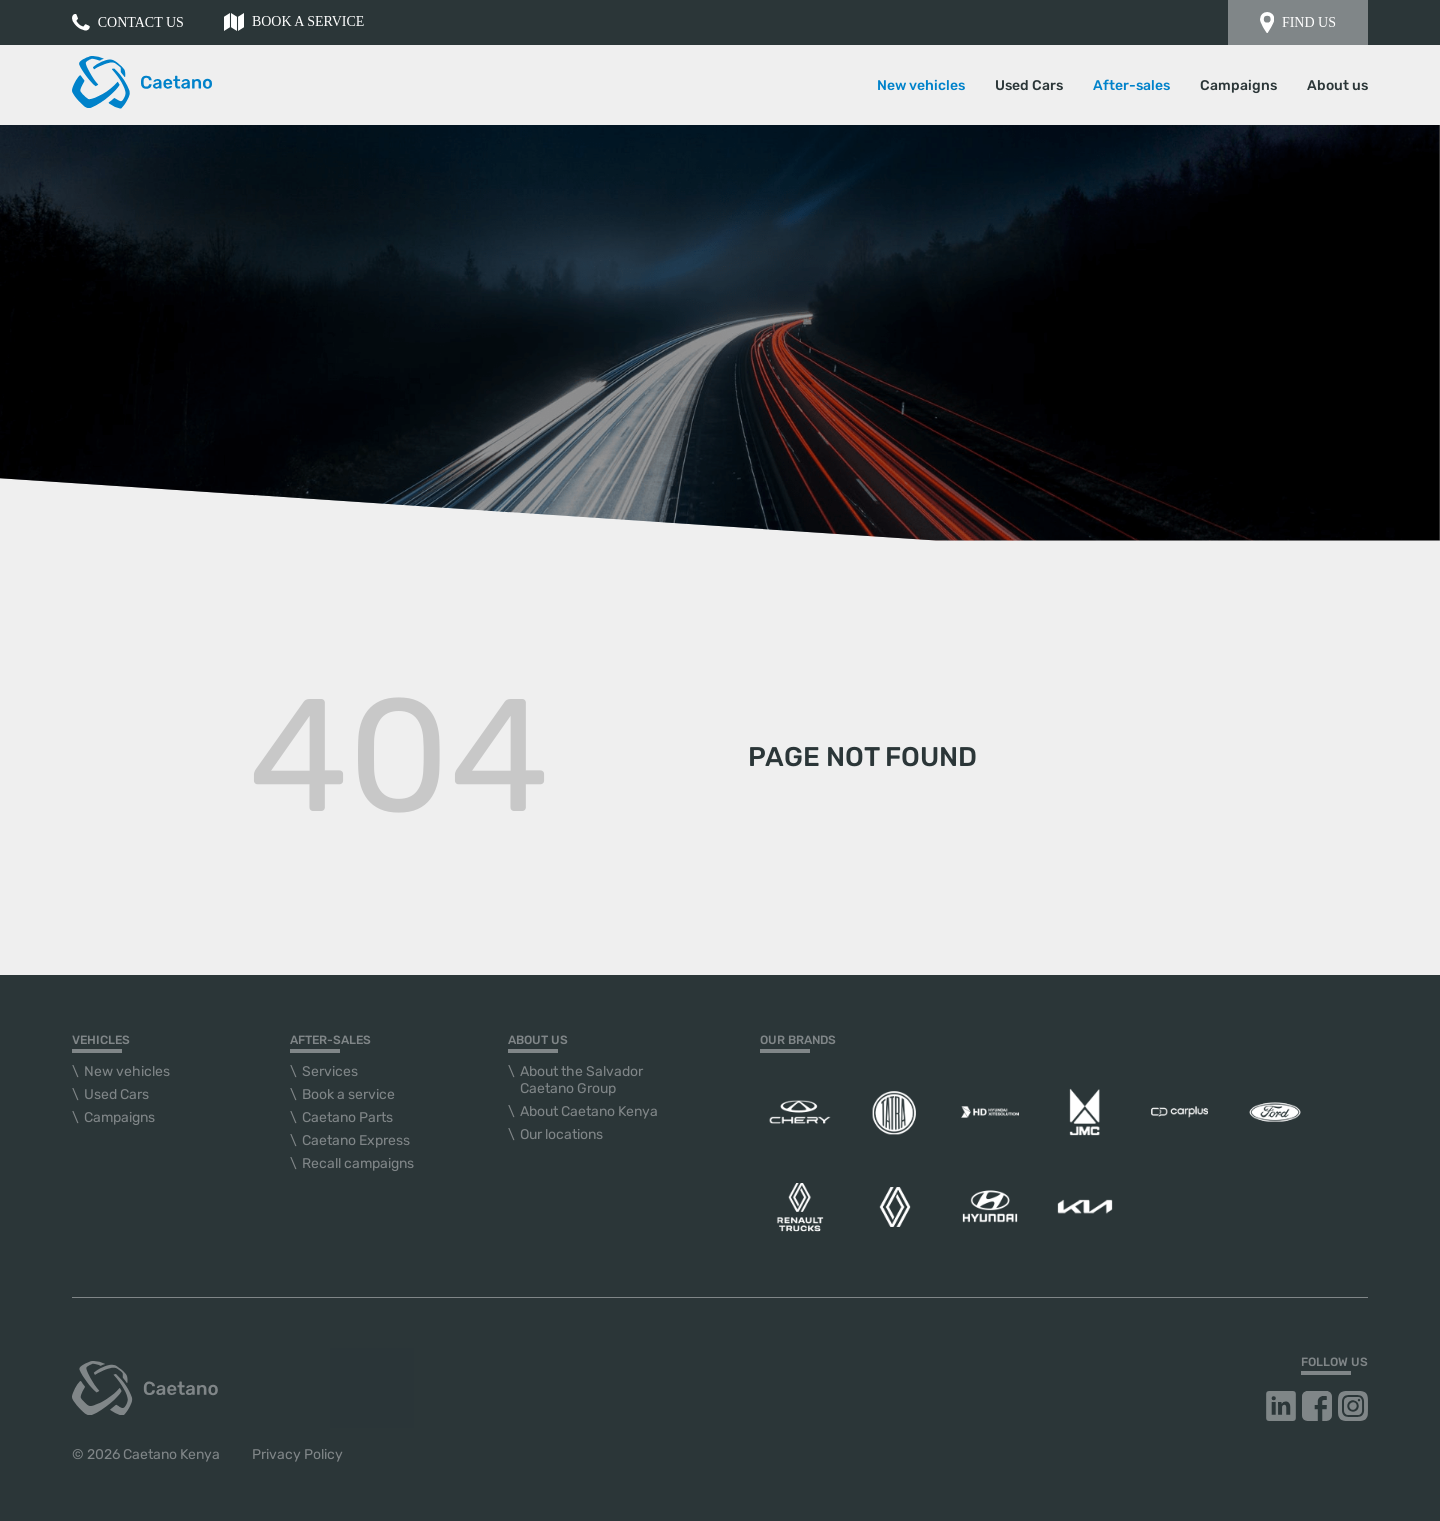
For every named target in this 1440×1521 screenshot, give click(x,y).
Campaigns (1238, 85)
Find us (1298, 22)
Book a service (294, 22)
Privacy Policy (297, 1454)
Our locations (561, 1134)
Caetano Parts (347, 1117)
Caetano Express (356, 1140)
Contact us (128, 22)
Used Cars (1029, 85)
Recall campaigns (358, 1163)
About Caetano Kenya (589, 1111)
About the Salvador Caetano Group (581, 1080)
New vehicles (127, 1071)
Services (330, 1071)
